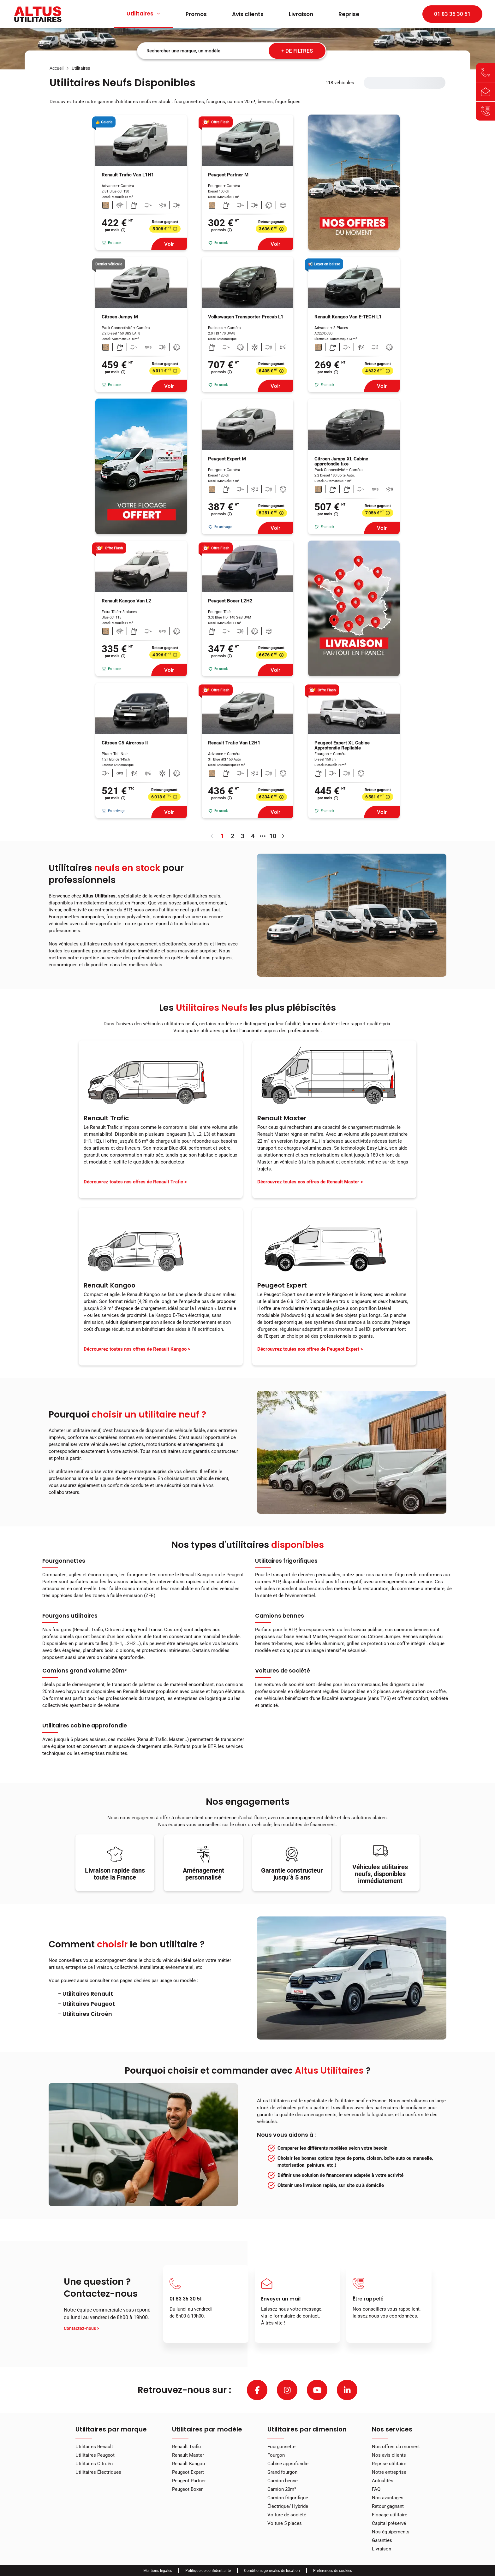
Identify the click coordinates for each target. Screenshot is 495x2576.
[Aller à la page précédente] (212, 836)
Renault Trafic (186, 2446)
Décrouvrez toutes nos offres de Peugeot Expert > (310, 1349)
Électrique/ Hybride (287, 2506)
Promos (196, 14)
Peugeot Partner (189, 2481)
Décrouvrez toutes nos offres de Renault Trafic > (135, 1182)
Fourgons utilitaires (70, 1616)
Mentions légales (157, 2570)
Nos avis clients (389, 2455)
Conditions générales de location (272, 2570)
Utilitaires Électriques (98, 2472)
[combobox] (231, 50)
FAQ (376, 2489)
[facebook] (257, 2390)
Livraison (301, 14)
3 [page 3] (242, 836)
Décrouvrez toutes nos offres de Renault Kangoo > (137, 1349)
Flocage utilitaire (389, 2515)
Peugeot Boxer (187, 2489)
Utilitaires (143, 13)
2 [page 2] (232, 836)
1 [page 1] (222, 836)
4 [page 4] (252, 836)
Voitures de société (282, 1670)
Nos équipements (390, 2532)
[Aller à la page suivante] (283, 836)
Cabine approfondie (287, 2463)
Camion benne (282, 2481)
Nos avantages (387, 2498)
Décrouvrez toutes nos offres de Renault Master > (310, 1182)
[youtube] (317, 2390)
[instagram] (287, 2390)
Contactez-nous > (81, 2328)
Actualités (382, 2481)
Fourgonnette (281, 2446)
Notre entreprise (389, 2472)
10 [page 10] (272, 836)
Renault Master (188, 2455)
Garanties (382, 2540)
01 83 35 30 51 (452, 14)
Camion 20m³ (281, 2489)
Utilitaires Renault (94, 2446)
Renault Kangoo (188, 2463)
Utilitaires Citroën (94, 2463)
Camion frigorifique (287, 2498)
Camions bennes (279, 1616)
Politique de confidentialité (208, 2570)
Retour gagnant (388, 2506)
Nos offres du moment (396, 2446)
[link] (56, 68)
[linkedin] (347, 2390)
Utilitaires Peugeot (95, 2455)
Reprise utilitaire (389, 2463)
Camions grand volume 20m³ (84, 1670)
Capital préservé (389, 2523)
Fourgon (276, 2455)
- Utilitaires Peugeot (86, 2004)
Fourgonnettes (63, 1561)
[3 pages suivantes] (263, 836)
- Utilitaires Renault (85, 1994)
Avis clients (248, 14)
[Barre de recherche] (231, 50)
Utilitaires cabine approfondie (84, 1725)
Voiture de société (286, 2515)
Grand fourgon (282, 2472)
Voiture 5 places (284, 2523)
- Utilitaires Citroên (85, 2014)
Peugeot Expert (188, 2472)
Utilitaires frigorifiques (286, 1561)
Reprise (348, 14)
